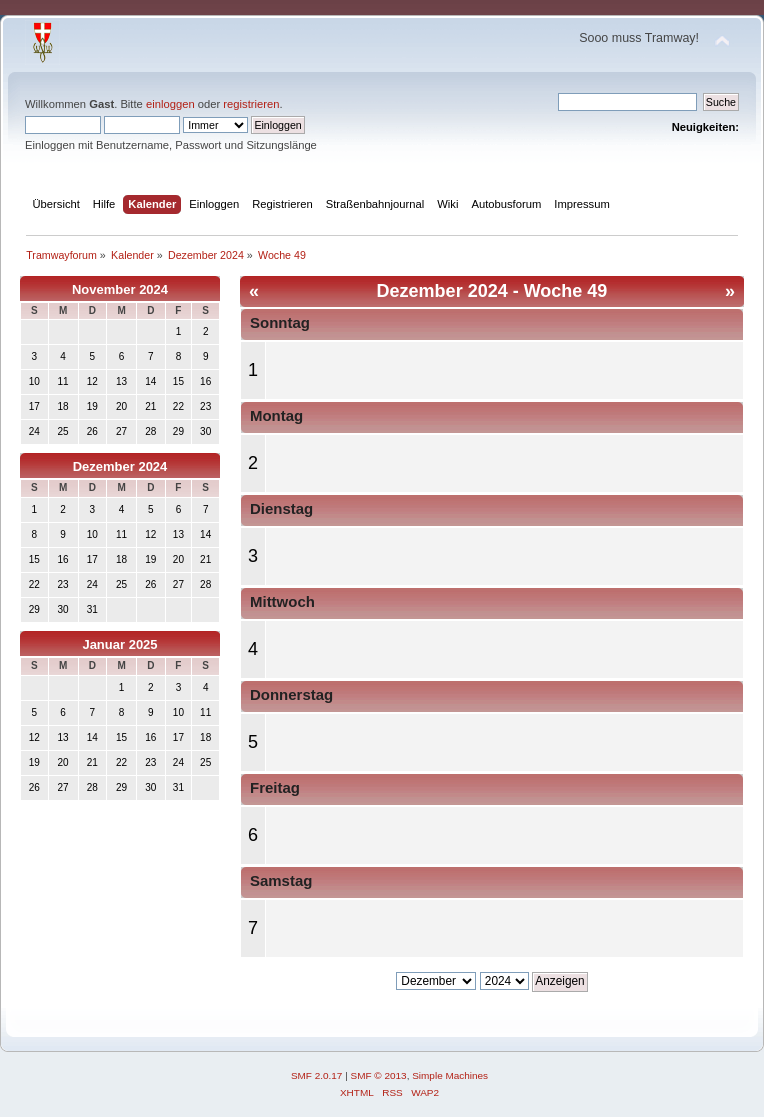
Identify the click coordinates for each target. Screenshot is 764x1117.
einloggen (170, 104)
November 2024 (120, 289)
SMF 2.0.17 (317, 1075)
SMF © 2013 (379, 1075)
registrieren (251, 104)
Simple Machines (450, 1075)
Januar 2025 (119, 644)
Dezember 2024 (120, 466)
